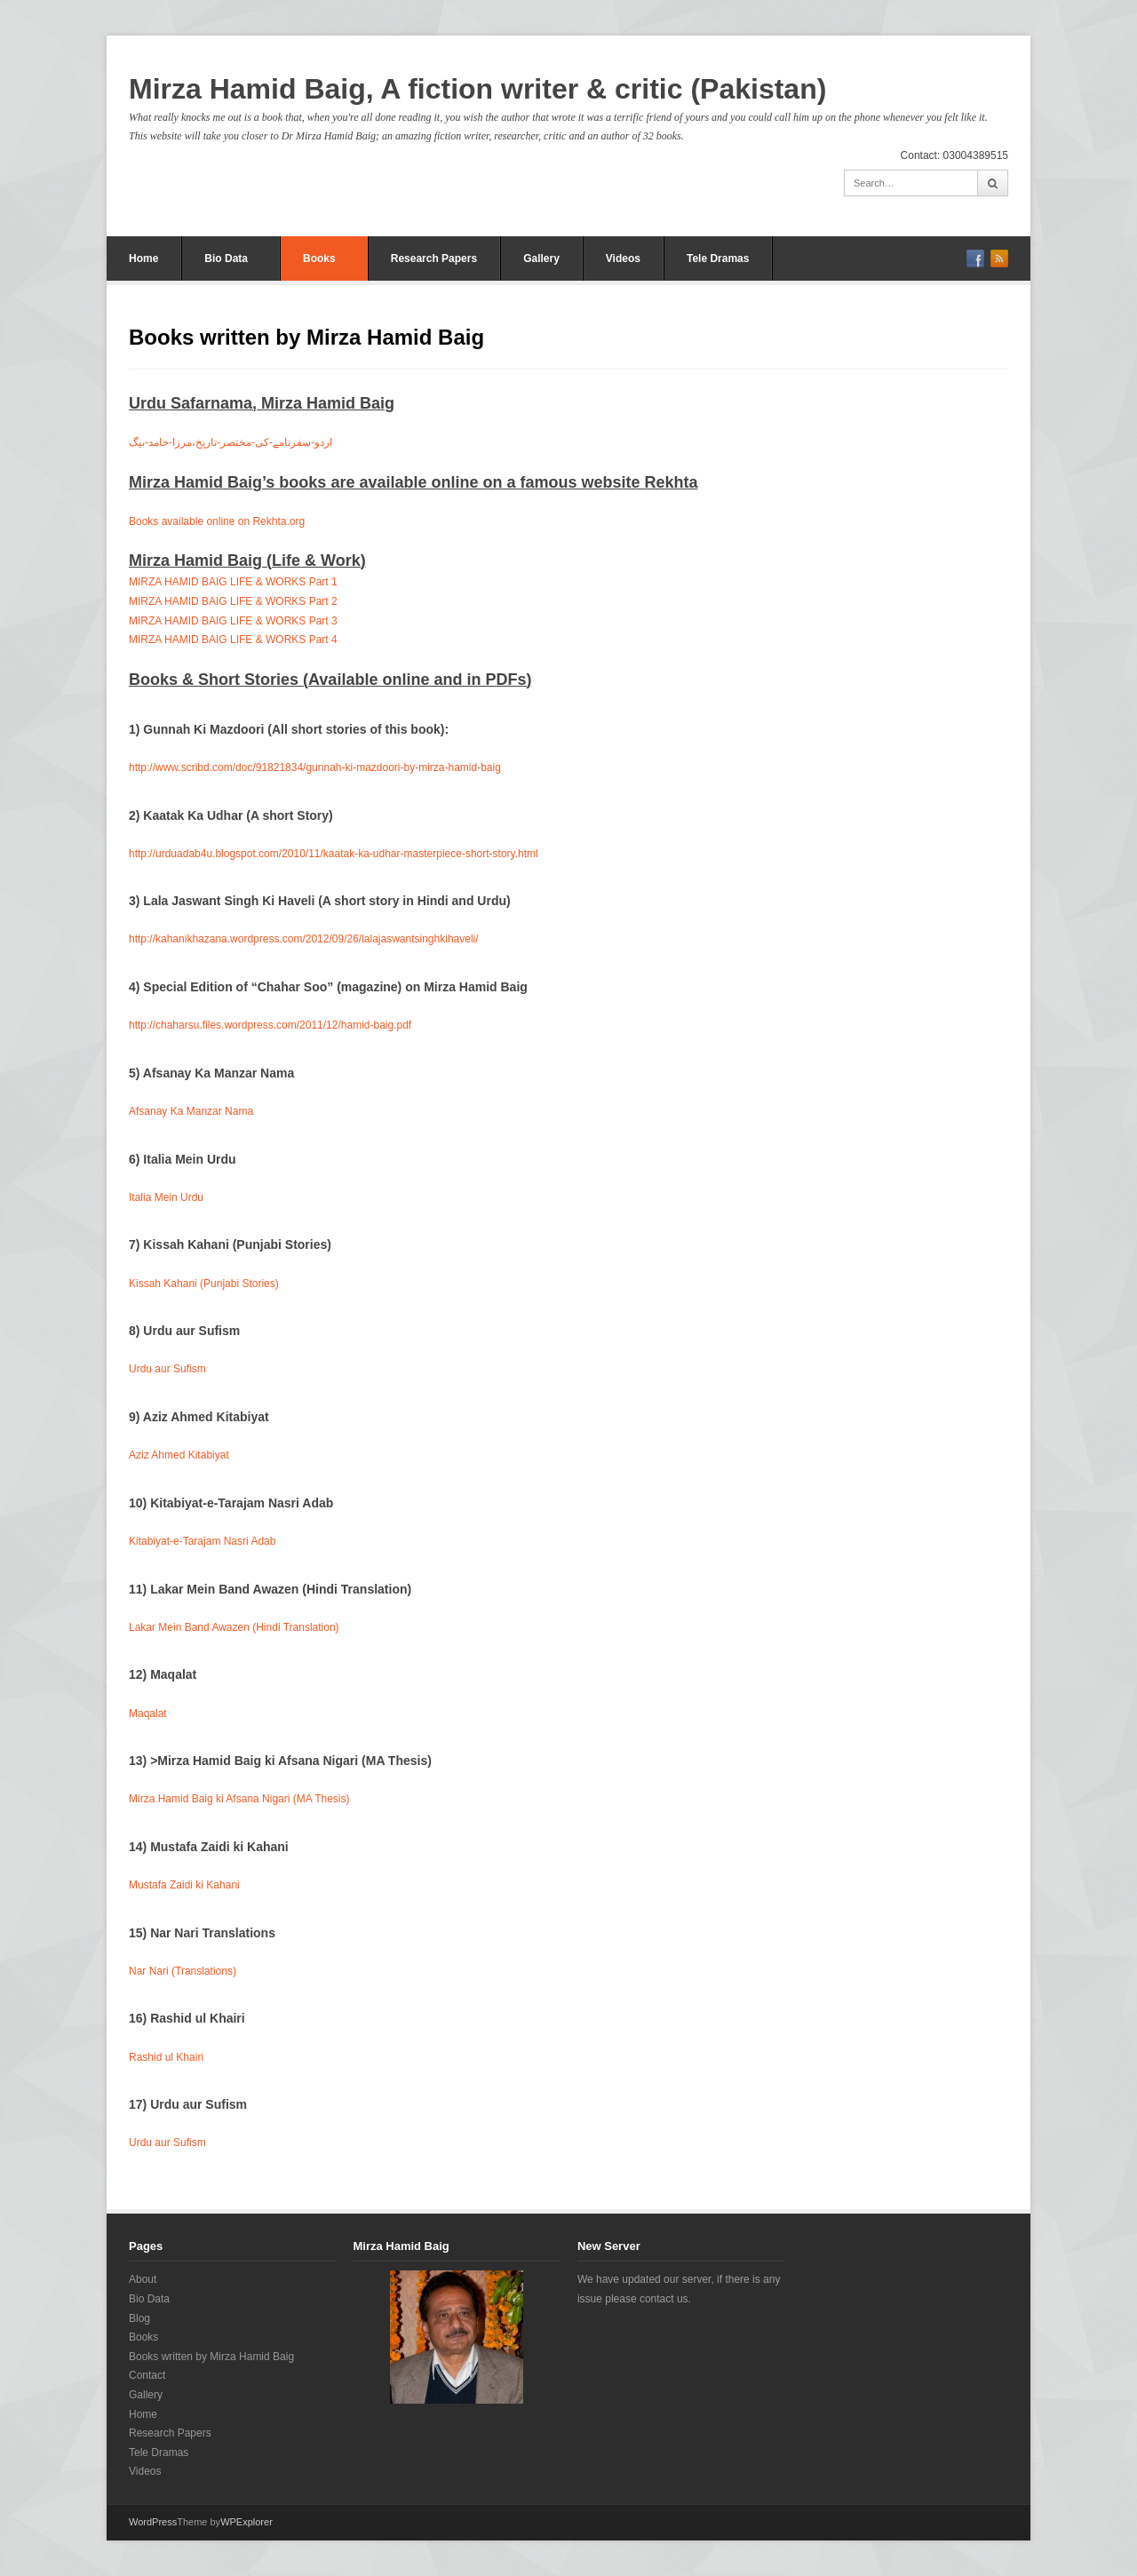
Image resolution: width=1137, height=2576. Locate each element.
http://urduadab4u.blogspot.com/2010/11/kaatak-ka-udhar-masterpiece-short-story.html (333, 853)
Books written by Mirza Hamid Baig (211, 2356)
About (142, 2279)
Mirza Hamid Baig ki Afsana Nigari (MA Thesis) (239, 1799)
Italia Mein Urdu (166, 1197)
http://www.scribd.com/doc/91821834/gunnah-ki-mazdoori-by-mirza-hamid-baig (315, 767)
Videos (623, 258)
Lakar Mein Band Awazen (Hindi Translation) (234, 1627)
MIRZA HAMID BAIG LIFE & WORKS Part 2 (233, 601)
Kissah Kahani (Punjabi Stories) (204, 1283)
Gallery (541, 258)
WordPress (153, 2521)
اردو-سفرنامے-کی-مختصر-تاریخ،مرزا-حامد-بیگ (230, 442)
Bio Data (226, 258)
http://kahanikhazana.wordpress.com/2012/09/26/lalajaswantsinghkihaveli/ (304, 939)
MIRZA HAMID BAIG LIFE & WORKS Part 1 (233, 582)
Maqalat (148, 1713)
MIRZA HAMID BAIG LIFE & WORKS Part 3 (233, 621)
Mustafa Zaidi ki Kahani (184, 1885)
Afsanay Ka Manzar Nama (191, 1111)
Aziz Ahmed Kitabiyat (179, 1455)
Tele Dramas (718, 258)
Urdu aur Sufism (167, 1369)
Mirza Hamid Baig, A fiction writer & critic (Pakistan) (477, 89)
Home (143, 258)
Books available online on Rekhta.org (217, 521)
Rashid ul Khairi (166, 2057)
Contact (147, 2375)
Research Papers (434, 258)
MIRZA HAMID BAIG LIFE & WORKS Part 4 (233, 639)
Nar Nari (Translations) (182, 1971)
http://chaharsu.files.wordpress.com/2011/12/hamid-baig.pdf (270, 1025)
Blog (139, 2318)
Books (319, 258)
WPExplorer (246, 2521)
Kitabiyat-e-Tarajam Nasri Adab (202, 1541)
